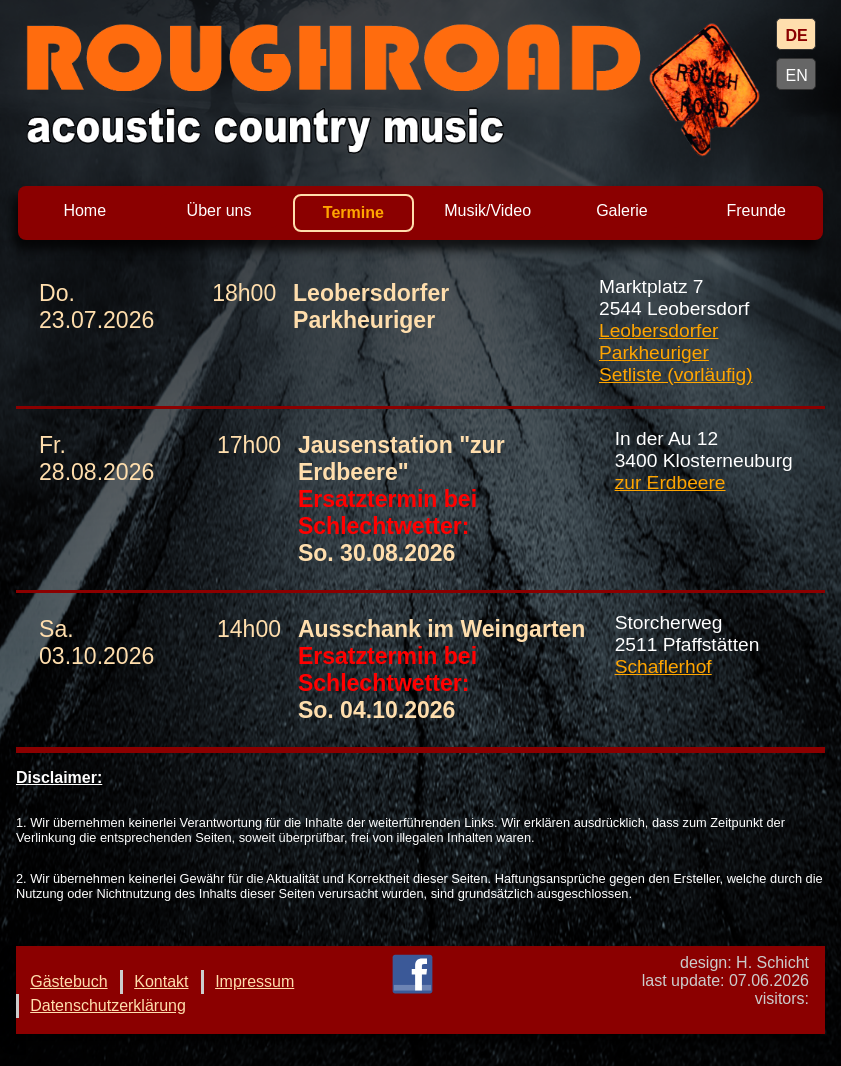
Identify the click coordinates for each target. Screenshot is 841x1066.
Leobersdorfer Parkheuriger (658, 341)
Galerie (622, 210)
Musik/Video (487, 210)
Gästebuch (68, 981)
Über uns (219, 210)
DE (796, 35)
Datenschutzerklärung (108, 1005)
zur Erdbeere (670, 482)
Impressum (254, 981)
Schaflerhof (663, 666)
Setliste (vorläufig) (676, 374)
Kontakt (161, 981)
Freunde (756, 210)
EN (796, 75)
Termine (353, 212)
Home (84, 210)
